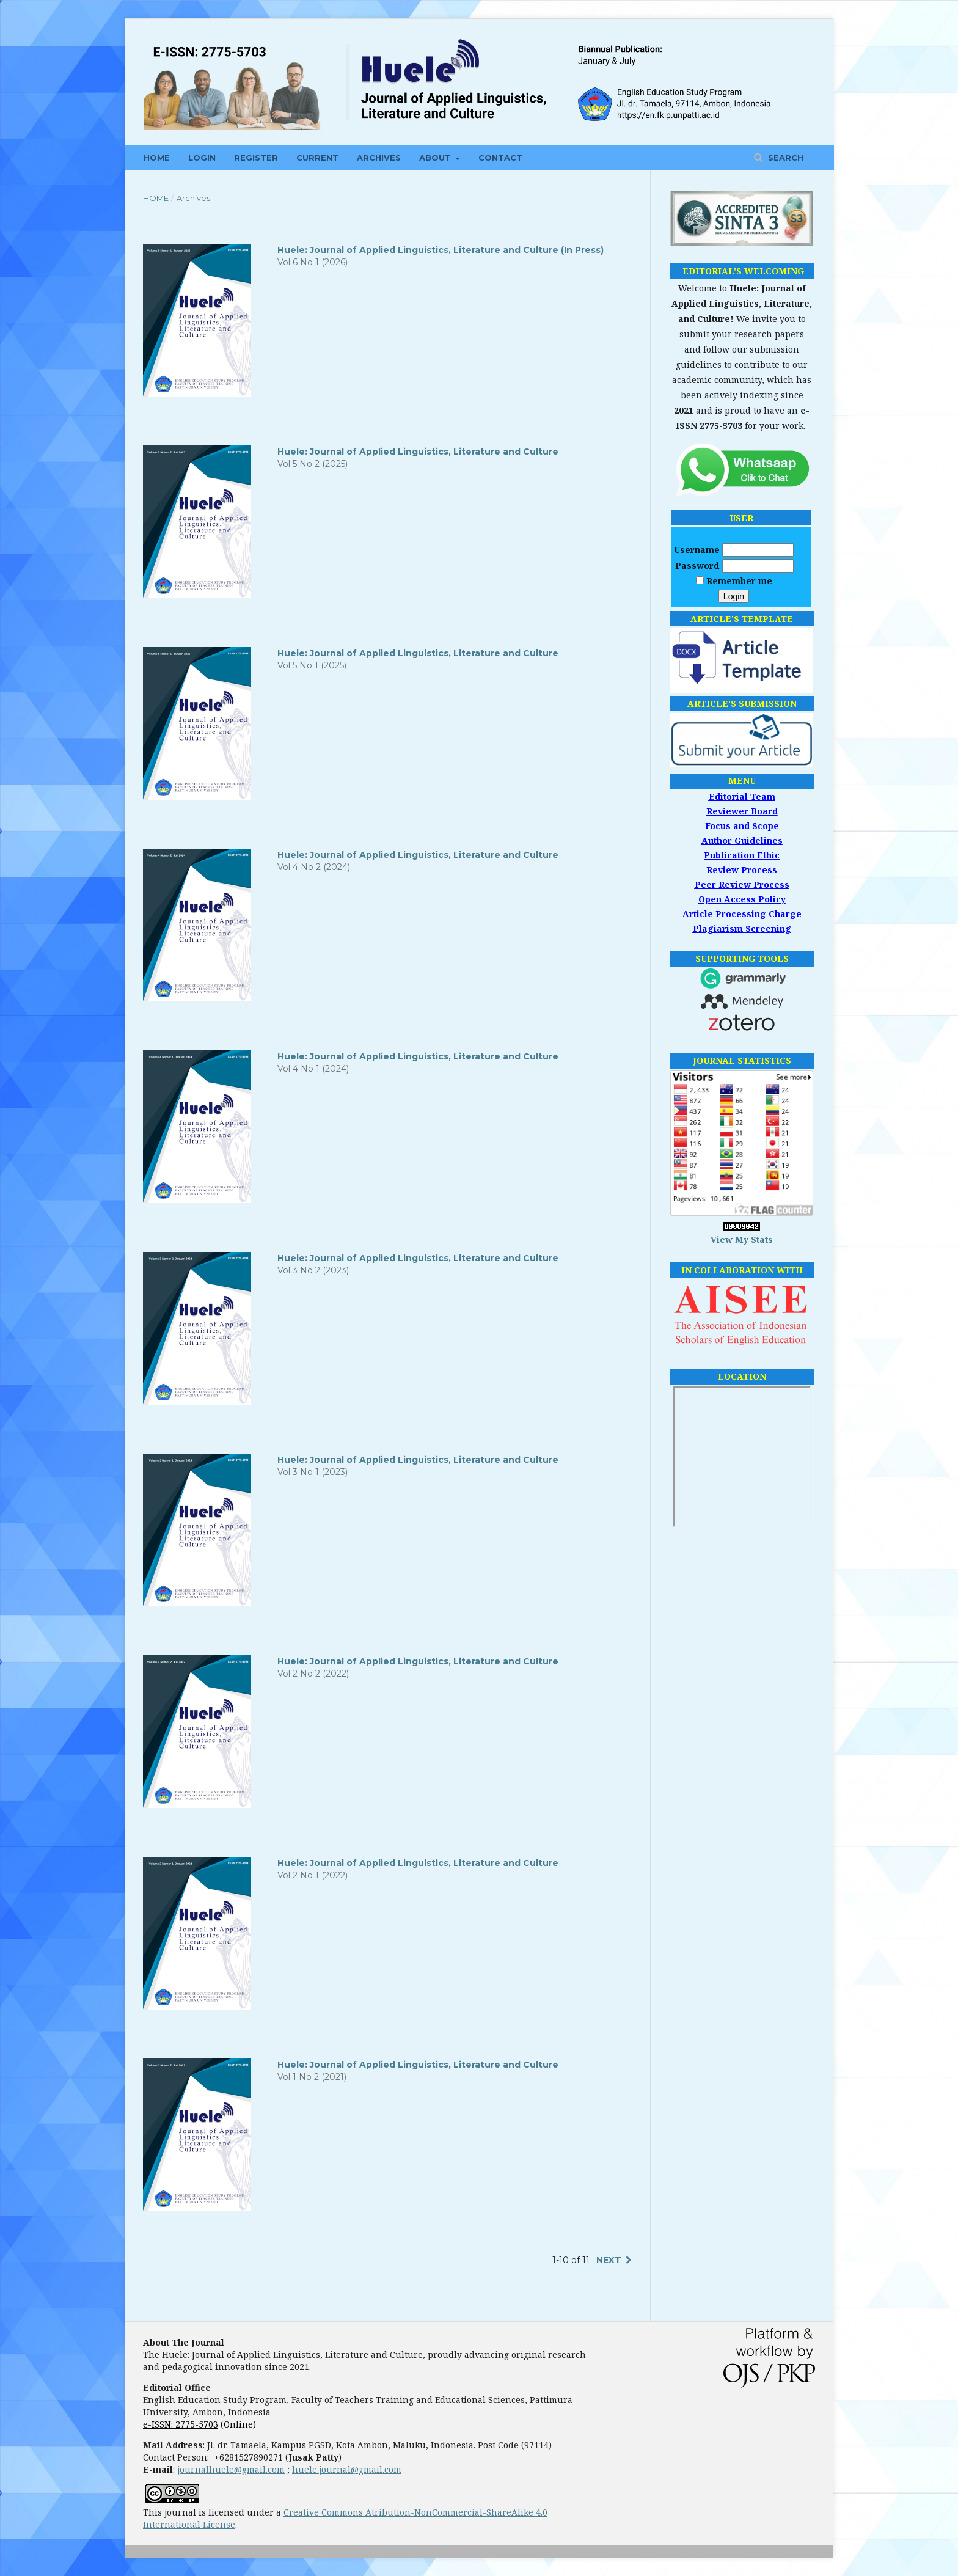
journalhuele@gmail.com (231, 2469)
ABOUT (436, 158)
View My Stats (742, 1239)
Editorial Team (742, 796)
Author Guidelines (742, 840)
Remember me (739, 581)
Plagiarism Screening (742, 928)
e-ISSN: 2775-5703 (180, 2424)
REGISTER (256, 158)
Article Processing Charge (742, 914)
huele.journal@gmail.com (346, 2469)
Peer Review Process (742, 884)
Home (156, 198)
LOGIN (202, 158)
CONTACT (500, 158)
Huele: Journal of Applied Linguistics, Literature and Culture (417, 451)
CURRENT (317, 158)
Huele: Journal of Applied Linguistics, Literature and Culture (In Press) (440, 249)
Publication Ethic (742, 855)
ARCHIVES (379, 158)
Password (697, 565)
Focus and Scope (742, 826)
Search (784, 158)
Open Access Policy (742, 899)
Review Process (741, 870)
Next (608, 2260)
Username (697, 549)
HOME (157, 158)
